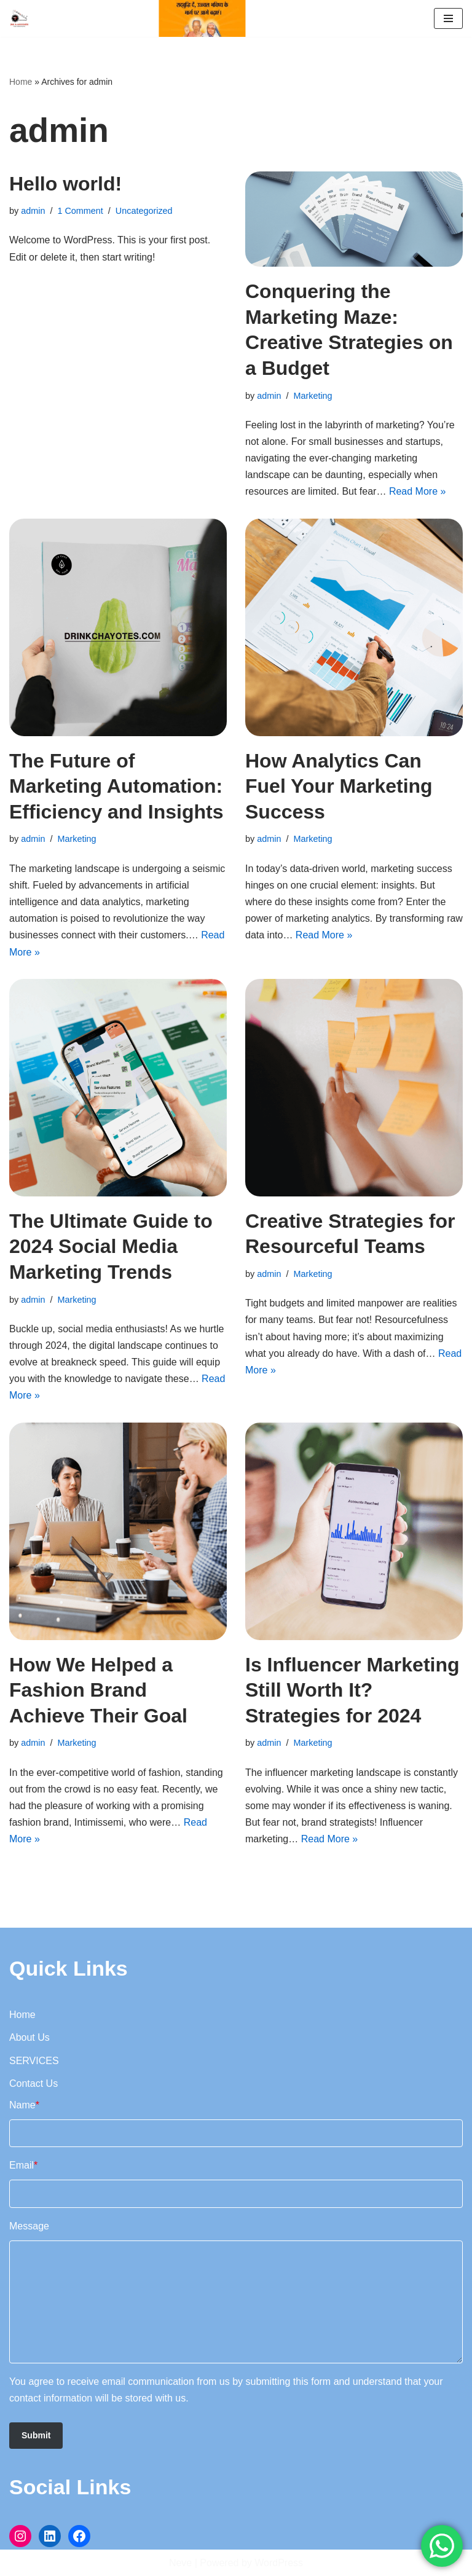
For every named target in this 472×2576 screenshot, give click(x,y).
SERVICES (34, 2061)
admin (33, 211)
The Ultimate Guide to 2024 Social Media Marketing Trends (111, 1246)
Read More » (417, 491)
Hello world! (65, 184)
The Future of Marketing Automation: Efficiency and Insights (116, 786)
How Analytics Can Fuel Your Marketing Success (339, 786)
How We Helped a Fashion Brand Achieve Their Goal (98, 1690)
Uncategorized (144, 211)
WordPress (278, 2563)
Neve (180, 2563)
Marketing (312, 396)
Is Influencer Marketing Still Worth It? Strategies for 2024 (352, 1690)
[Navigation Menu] (448, 18)
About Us (29, 2037)
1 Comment (80, 211)
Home (20, 82)
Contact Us (33, 2083)
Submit (36, 2435)
